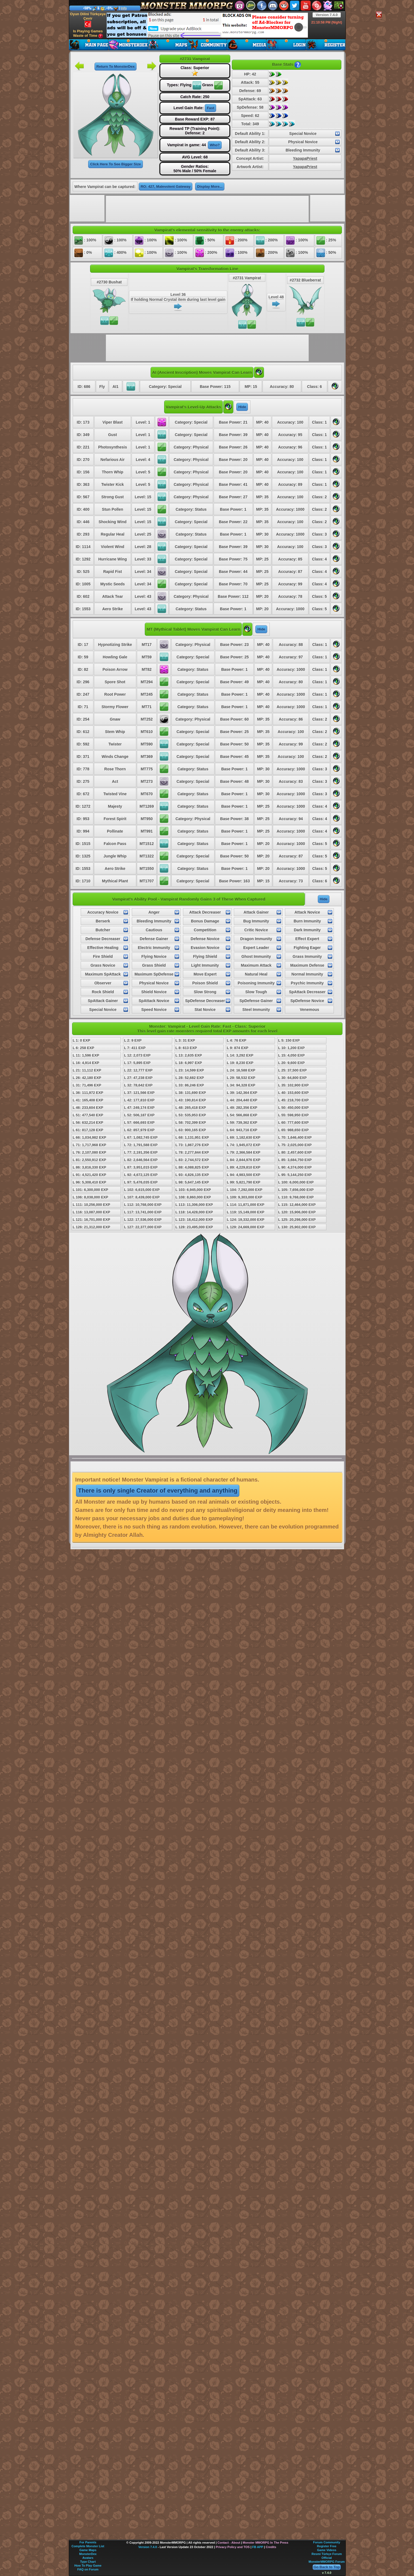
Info (124, 8)
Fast (210, 108)
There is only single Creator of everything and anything (157, 1490)
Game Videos (326, 2550)
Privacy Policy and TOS (233, 2547)
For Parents (87, 2542)
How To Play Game (87, 2565)
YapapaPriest (305, 158)
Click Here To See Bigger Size (115, 164)
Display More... (209, 186)
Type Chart (88, 2561)
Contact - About (229, 2542)
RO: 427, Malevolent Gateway (166, 186)
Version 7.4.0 (327, 15)
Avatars (87, 2557)
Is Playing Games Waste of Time (88, 33)
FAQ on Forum (87, 2569)
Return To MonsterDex (115, 66)
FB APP (257, 2547)
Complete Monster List (88, 2546)
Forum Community (326, 2542)
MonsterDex (88, 2554)
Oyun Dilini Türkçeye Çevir (88, 19)
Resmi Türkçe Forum (326, 2554)
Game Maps (87, 2550)
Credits (271, 2547)
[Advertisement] (207, 25)
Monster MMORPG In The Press (265, 2542)
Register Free (326, 2546)
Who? (215, 145)
